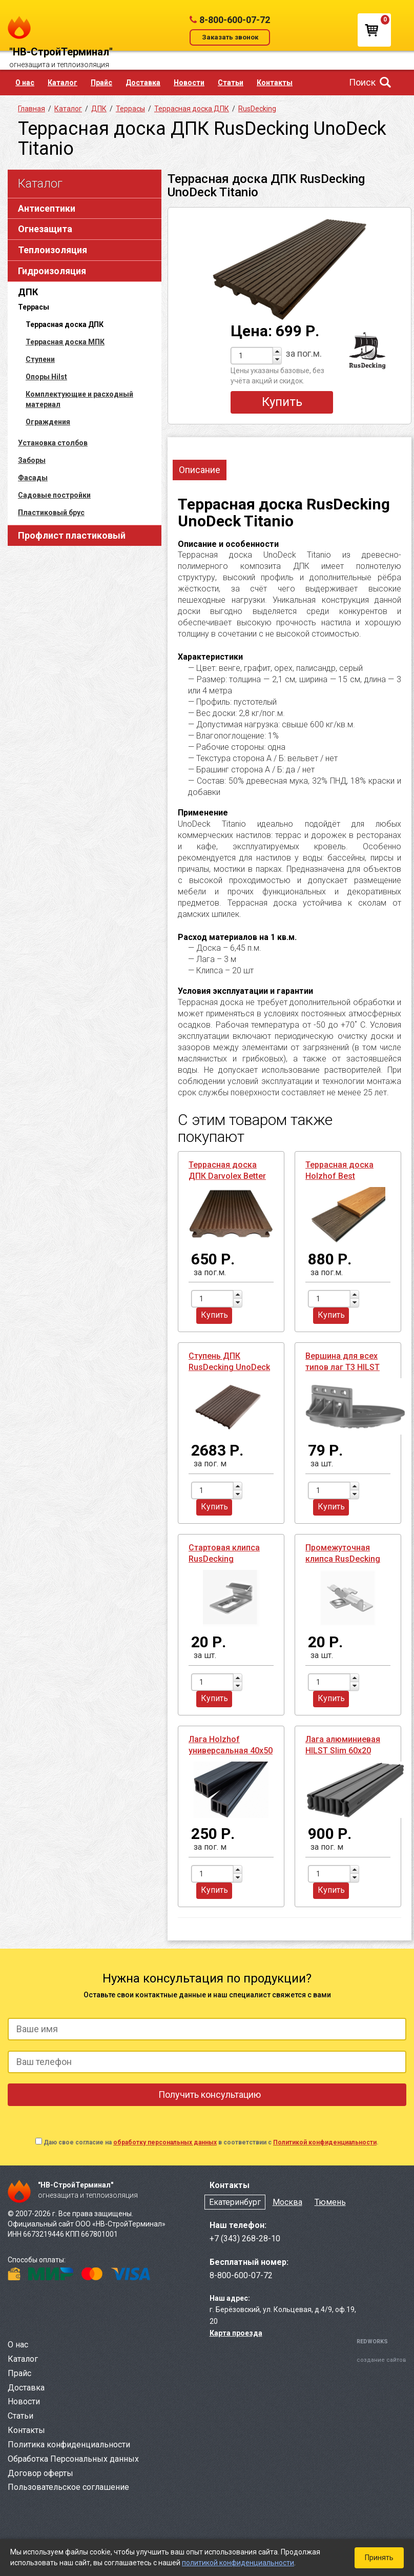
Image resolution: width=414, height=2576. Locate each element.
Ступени (40, 359)
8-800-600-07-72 (234, 19)
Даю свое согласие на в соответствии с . (211, 2142)
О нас (24, 82)
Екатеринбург (235, 2202)
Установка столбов (53, 443)
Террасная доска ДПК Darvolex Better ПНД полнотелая (227, 1176)
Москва (287, 2202)
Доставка (143, 82)
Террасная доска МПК (65, 342)
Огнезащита (45, 228)
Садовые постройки (54, 495)
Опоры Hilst (46, 377)
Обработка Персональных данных (73, 2459)
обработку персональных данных (165, 2142)
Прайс (101, 82)
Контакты (275, 82)
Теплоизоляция (52, 249)
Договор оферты (40, 2473)
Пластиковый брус (51, 512)
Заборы (32, 460)
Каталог (62, 82)
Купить (282, 402)
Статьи (230, 82)
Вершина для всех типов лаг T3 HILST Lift (342, 1367)
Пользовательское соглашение (68, 2487)
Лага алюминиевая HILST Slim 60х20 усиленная (342, 1750)
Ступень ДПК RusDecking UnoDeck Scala (229, 1367)
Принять (379, 2557)
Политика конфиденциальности (69, 2444)
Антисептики (46, 208)
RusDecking (257, 109)
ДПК (28, 292)
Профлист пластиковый (72, 535)
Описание (199, 469)
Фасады (33, 478)
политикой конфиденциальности (238, 2563)
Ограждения (48, 422)
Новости (189, 82)
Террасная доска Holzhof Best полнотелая (339, 1176)
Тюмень (330, 2202)
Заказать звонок (230, 37)
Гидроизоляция (52, 270)
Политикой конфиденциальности (325, 2142)
